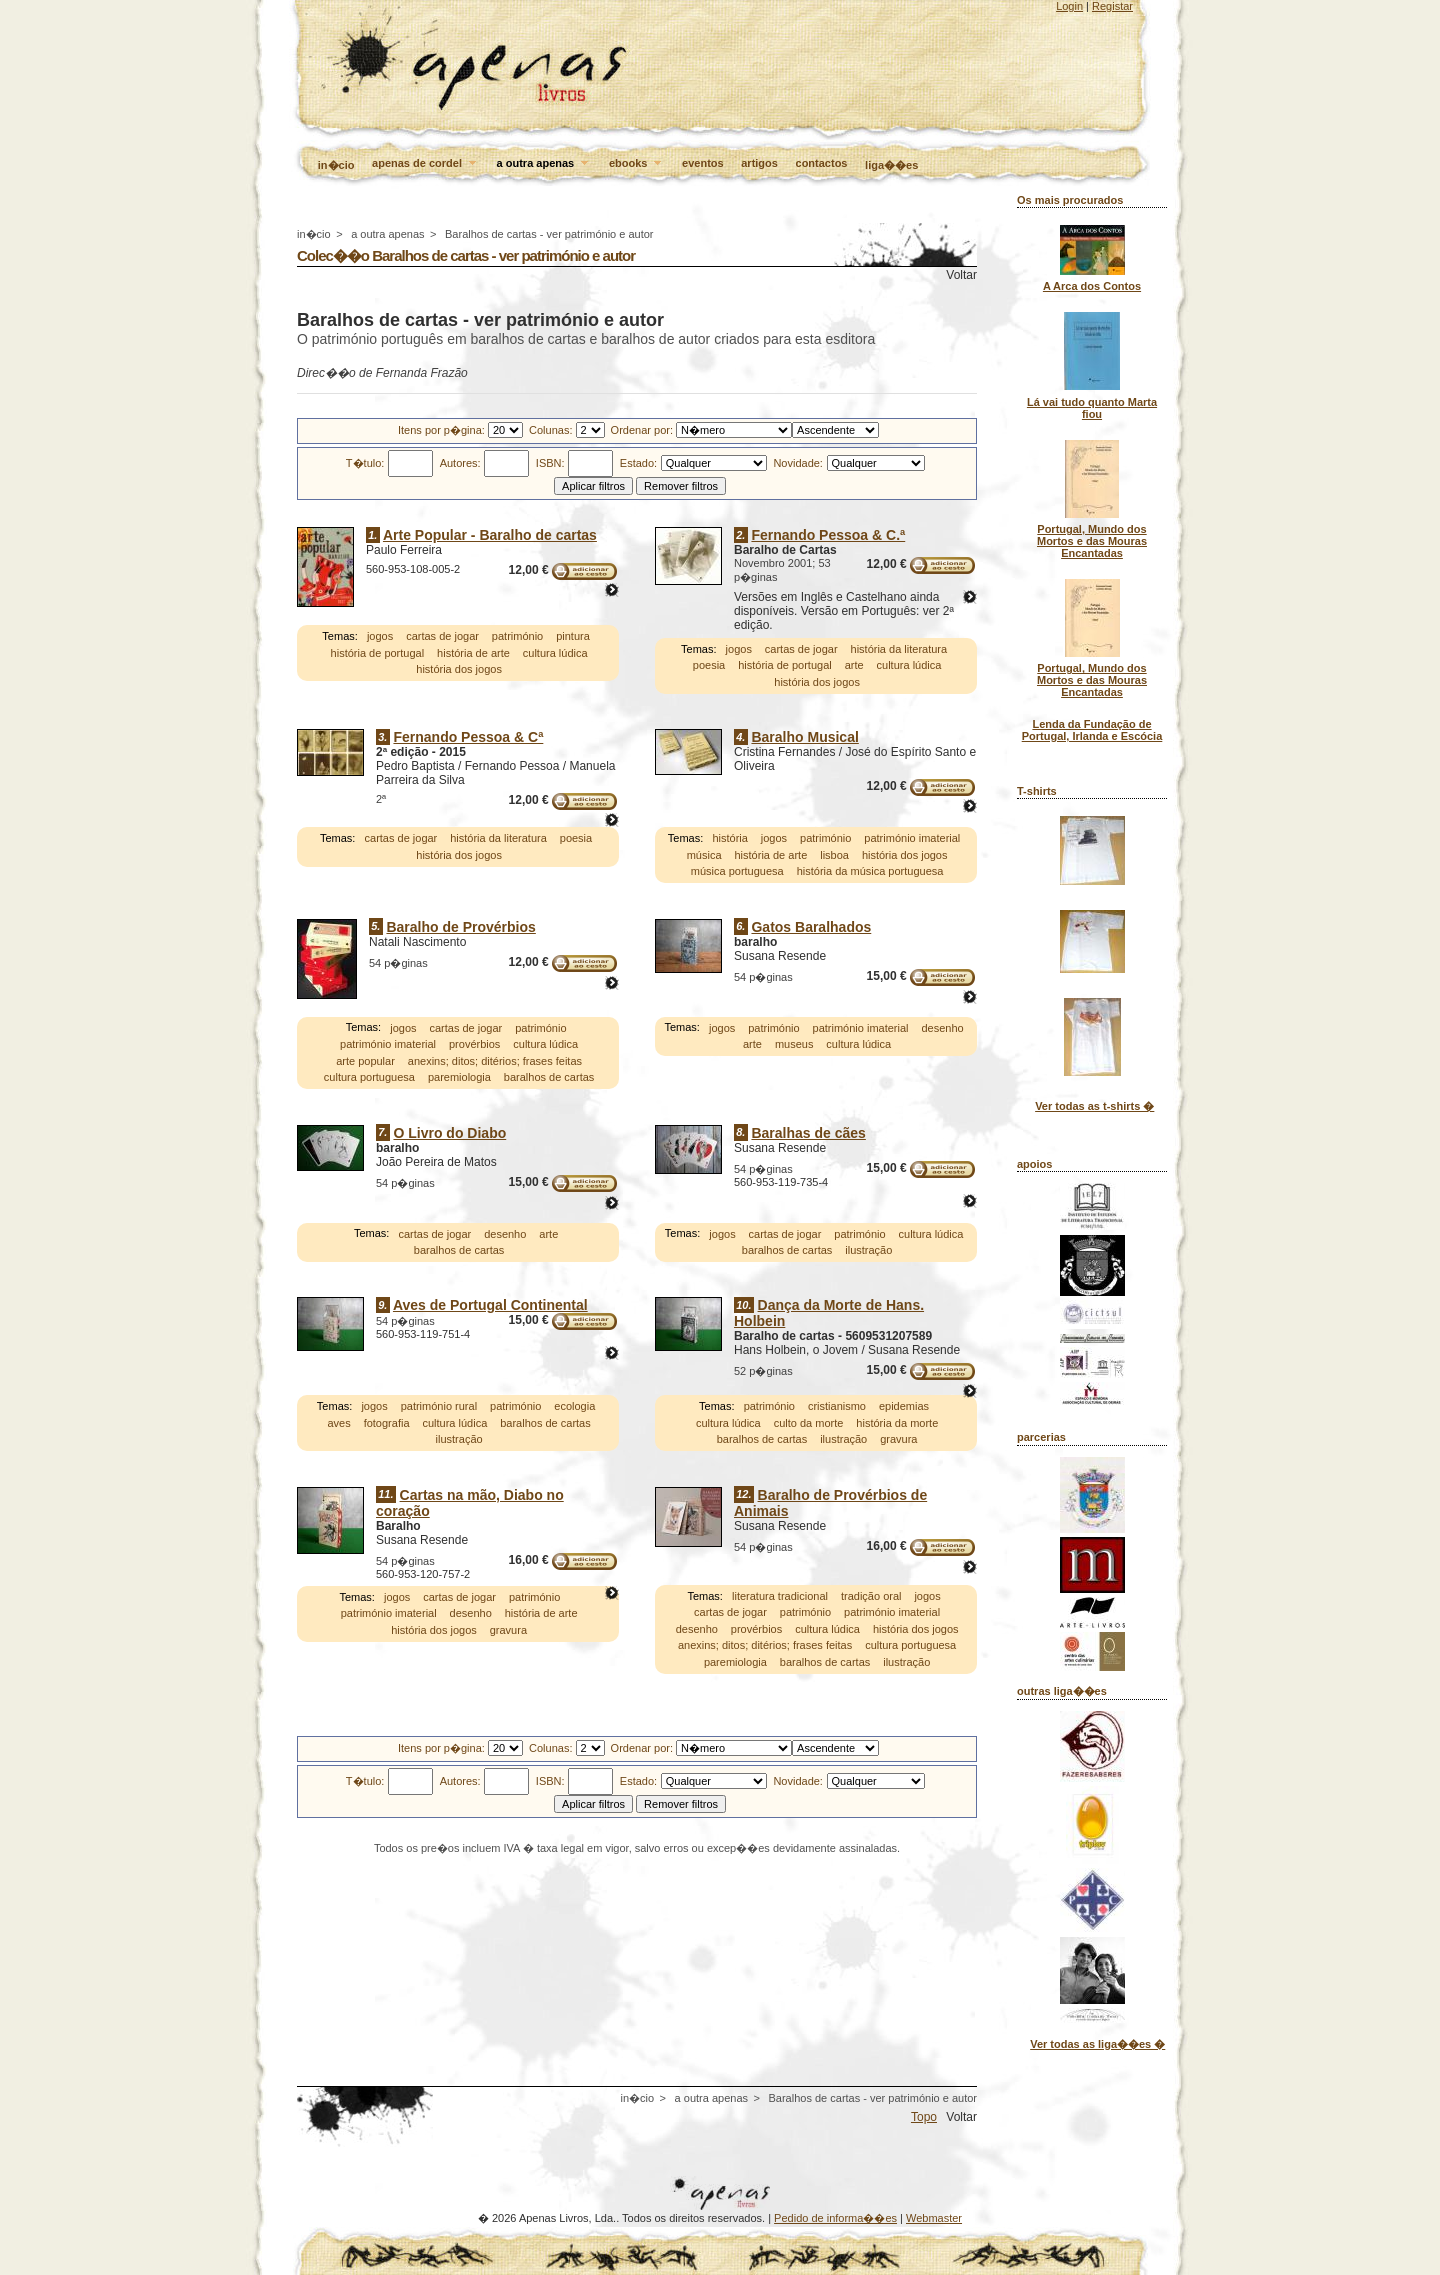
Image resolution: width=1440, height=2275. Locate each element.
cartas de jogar (442, 637)
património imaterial (912, 838)
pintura (573, 637)
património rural (439, 1407)
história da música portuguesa (870, 871)
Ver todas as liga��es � (1097, 2044)
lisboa (834, 855)
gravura (898, 1440)
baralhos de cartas (549, 1077)
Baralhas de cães (808, 1133)
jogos (380, 637)
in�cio (336, 165)
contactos (822, 163)
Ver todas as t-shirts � (1094, 1106)
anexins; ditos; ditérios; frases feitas (495, 1061)
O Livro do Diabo (449, 1133)
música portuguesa (737, 871)
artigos (759, 163)
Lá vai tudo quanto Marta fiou (1092, 408)
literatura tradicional (780, 1596)
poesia (709, 666)
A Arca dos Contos (1092, 286)
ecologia (574, 1407)
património (517, 637)
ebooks (637, 164)
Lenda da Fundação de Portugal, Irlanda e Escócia (1092, 730)
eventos (703, 163)
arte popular (365, 1061)
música (704, 855)
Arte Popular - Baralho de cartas (490, 535)
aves (338, 1423)
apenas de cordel (425, 164)
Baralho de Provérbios (460, 927)
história (729, 838)
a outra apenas (544, 164)
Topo (924, 2117)
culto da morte (809, 1423)
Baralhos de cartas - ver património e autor (549, 234)
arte (854, 666)
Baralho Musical (804, 737)
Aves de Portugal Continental (490, 1305)
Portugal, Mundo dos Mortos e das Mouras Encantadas (1092, 541)
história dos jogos (459, 670)
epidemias (904, 1407)
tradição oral (871, 1596)
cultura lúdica (555, 653)
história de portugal (378, 653)
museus (794, 1044)
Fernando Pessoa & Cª (468, 737)
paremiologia (459, 1077)
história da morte (897, 1423)
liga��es (891, 165)
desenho (942, 1028)
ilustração (868, 1250)
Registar (1112, 6)
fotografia (387, 1423)
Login (1069, 6)
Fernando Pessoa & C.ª (828, 535)
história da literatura (899, 649)
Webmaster (934, 2218)
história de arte (473, 653)
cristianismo (837, 1407)
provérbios (474, 1044)
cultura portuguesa (369, 1077)
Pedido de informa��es (835, 2218)
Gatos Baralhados (811, 927)
